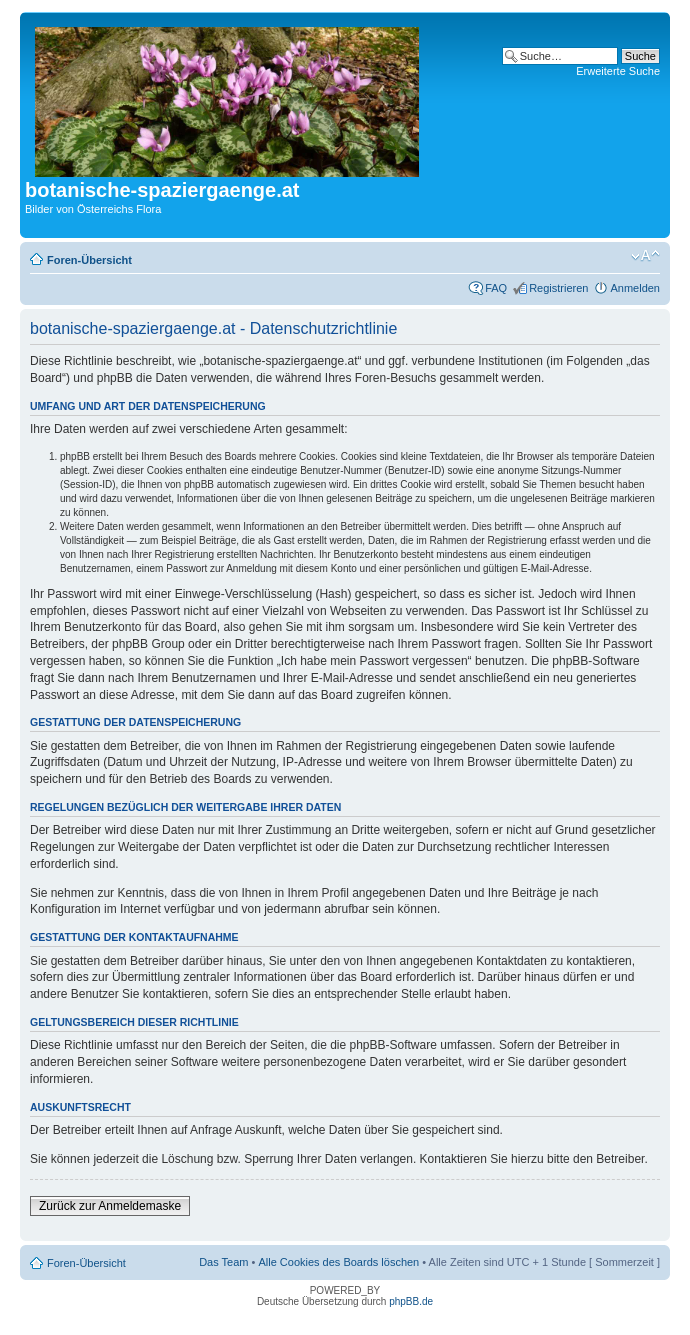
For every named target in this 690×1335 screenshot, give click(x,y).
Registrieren (558, 288)
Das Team (223, 1262)
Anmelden (635, 288)
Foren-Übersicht (89, 260)
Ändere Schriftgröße (645, 256)
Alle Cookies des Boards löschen (338, 1262)
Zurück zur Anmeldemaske (110, 1206)
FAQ (496, 288)
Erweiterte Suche (618, 71)
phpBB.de (411, 1301)
